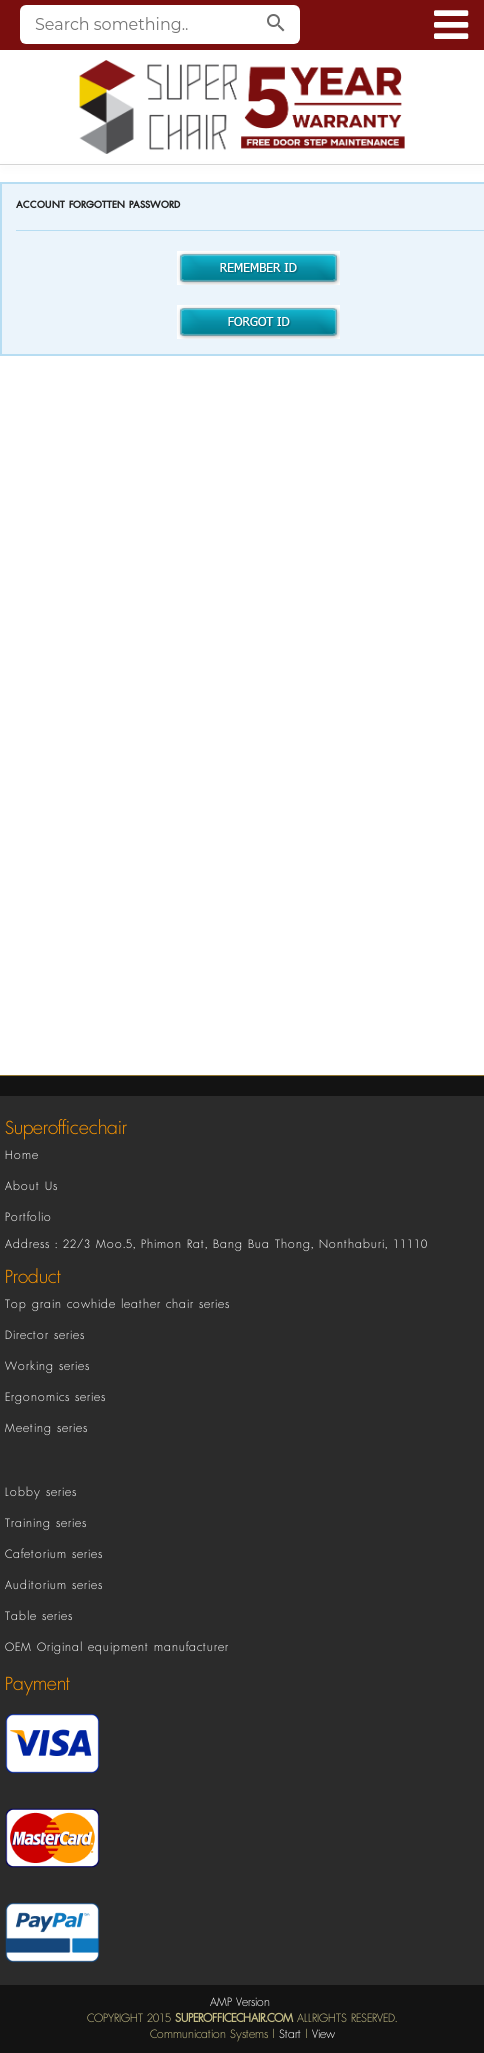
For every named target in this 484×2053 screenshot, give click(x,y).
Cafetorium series (54, 1554)
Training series (46, 1523)
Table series (39, 1616)
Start (290, 2034)
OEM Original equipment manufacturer (117, 1647)
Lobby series (41, 1492)
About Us (31, 1186)
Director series (45, 1335)
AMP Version (240, 2002)
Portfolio (28, 1217)
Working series (47, 1366)
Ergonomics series (55, 1397)
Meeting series (46, 1428)
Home (22, 1155)
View (323, 2034)
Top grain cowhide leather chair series (117, 1304)
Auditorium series (54, 1585)
